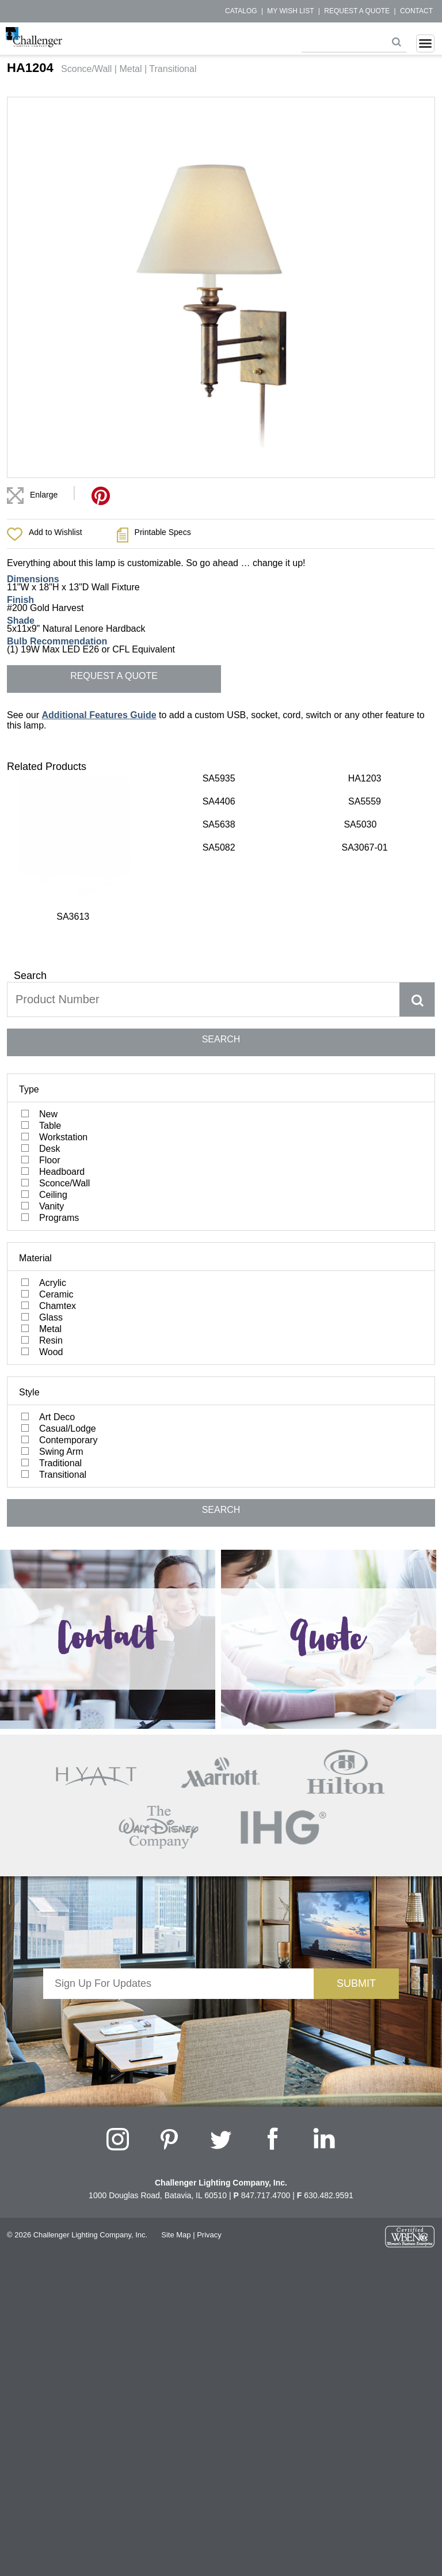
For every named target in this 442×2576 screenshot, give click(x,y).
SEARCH (221, 947)
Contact (416, 11)
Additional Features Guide (98, 715)
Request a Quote (357, 11)
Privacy (209, 2142)
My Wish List (290, 11)
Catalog (241, 11)
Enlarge (44, 494)
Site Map (175, 2142)
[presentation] (178, 1929)
